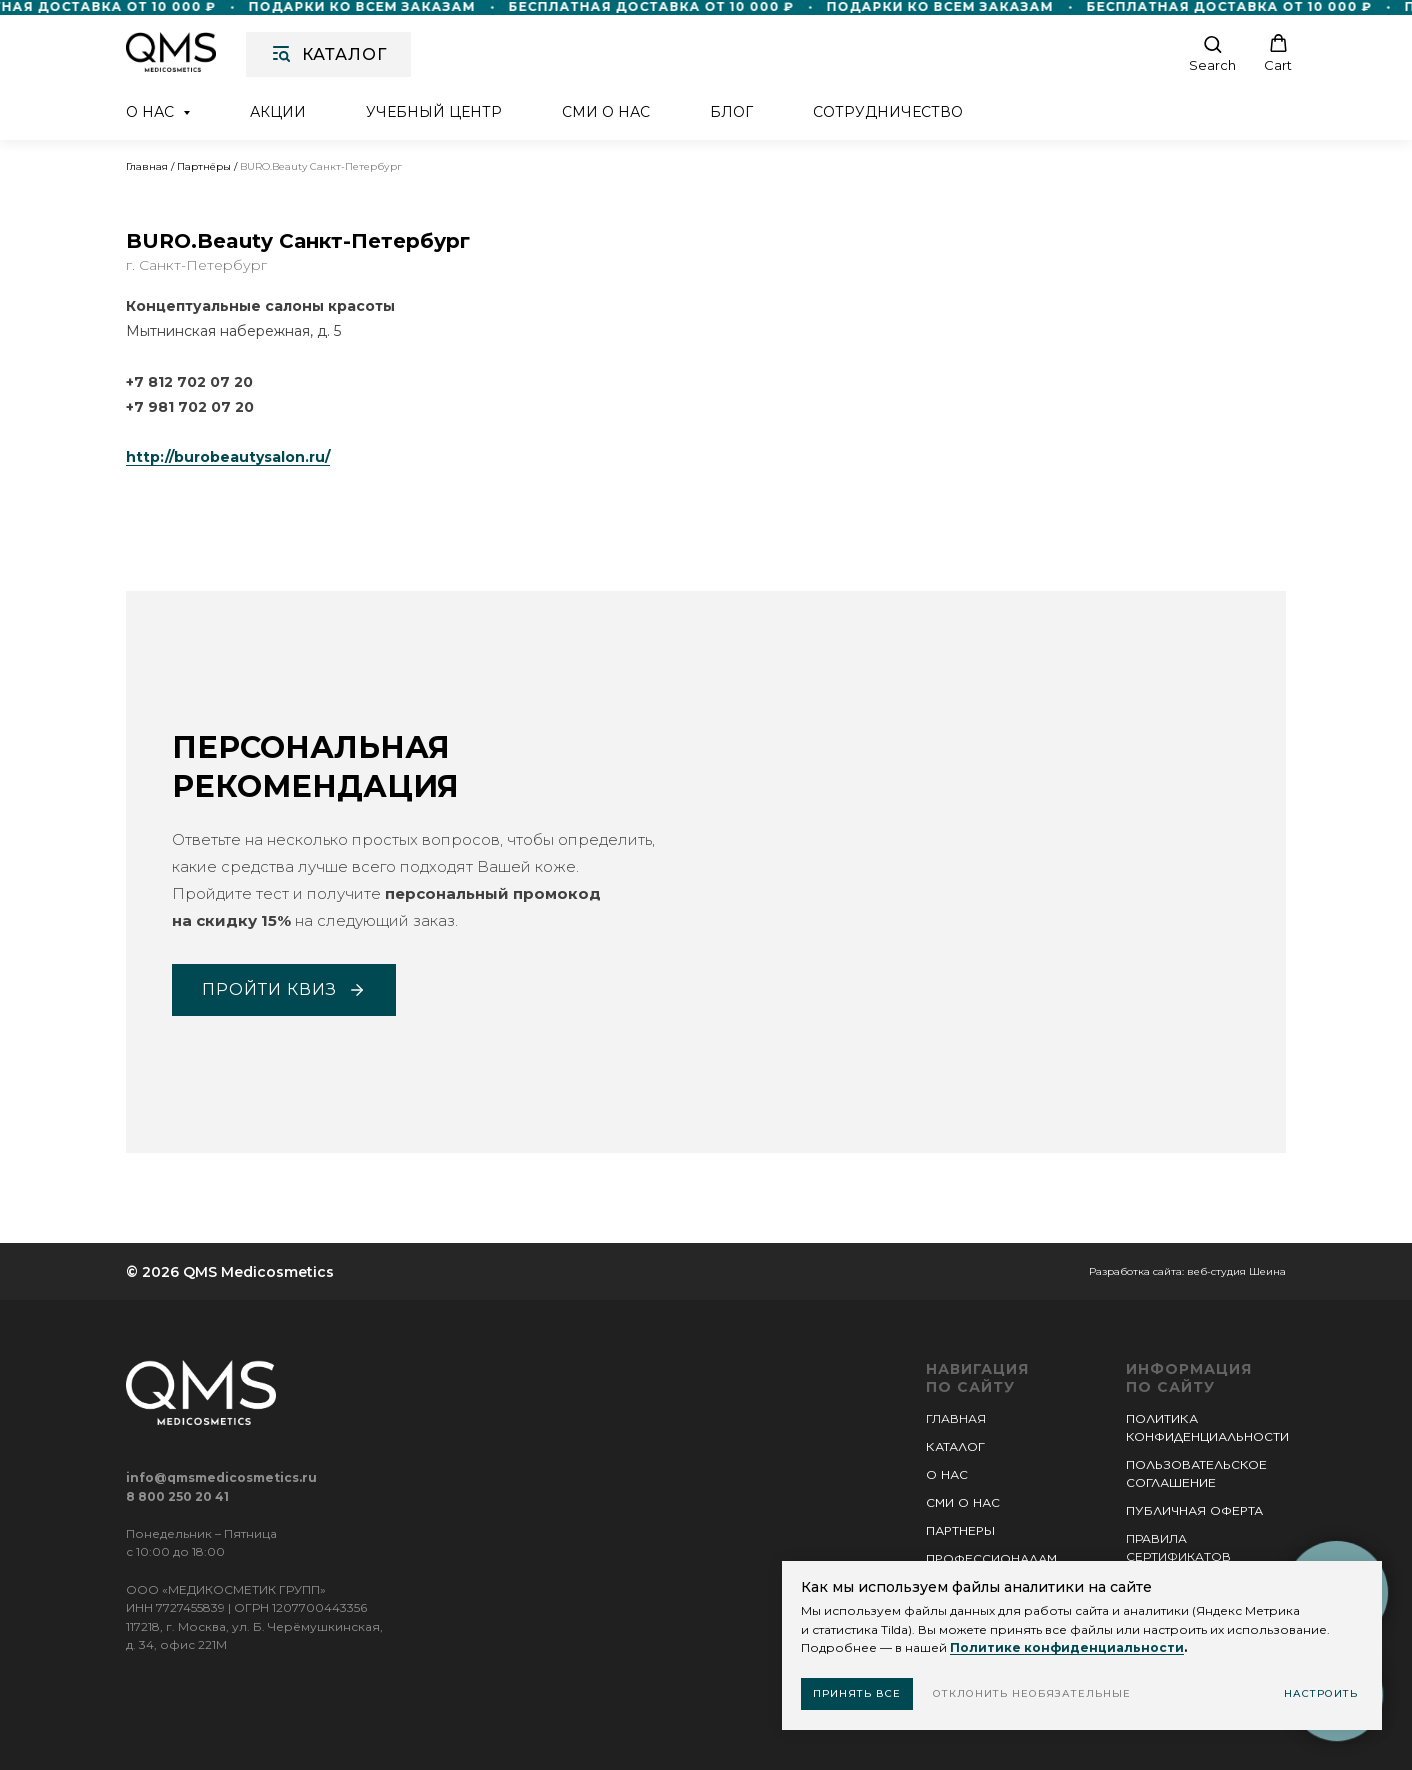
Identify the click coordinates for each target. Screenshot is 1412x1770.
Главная (147, 166)
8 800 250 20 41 (177, 1496)
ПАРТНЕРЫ (960, 1530)
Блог (731, 112)
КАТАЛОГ (955, 1446)
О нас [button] (152, 112)
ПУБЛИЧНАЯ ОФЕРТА (1194, 1510)
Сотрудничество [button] (888, 112)
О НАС (947, 1474)
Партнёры (204, 166)
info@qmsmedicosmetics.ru (221, 1477)
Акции (278, 112)
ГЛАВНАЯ (956, 1418)
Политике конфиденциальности (1067, 1647)
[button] (1212, 53)
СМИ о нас (606, 112)
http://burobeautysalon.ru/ (228, 457)
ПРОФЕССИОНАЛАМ (991, 1558)
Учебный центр (434, 112)
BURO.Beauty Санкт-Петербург (321, 166)
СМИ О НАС (963, 1502)
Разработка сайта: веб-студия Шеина (1187, 1271)
